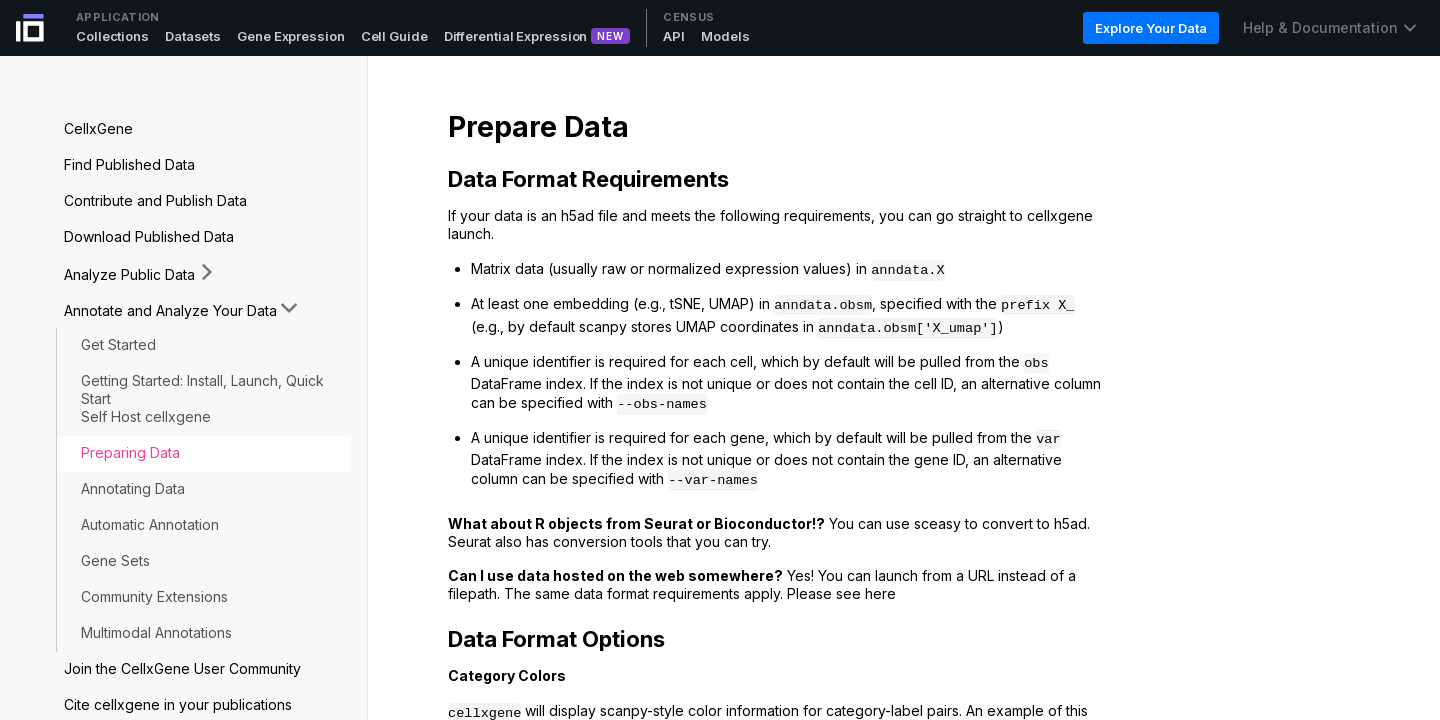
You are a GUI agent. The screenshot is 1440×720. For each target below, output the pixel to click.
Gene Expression (291, 36)
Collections (112, 36)
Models (725, 36)
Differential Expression (516, 36)
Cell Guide (394, 36)
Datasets (193, 36)
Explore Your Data (1150, 28)
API (674, 36)
